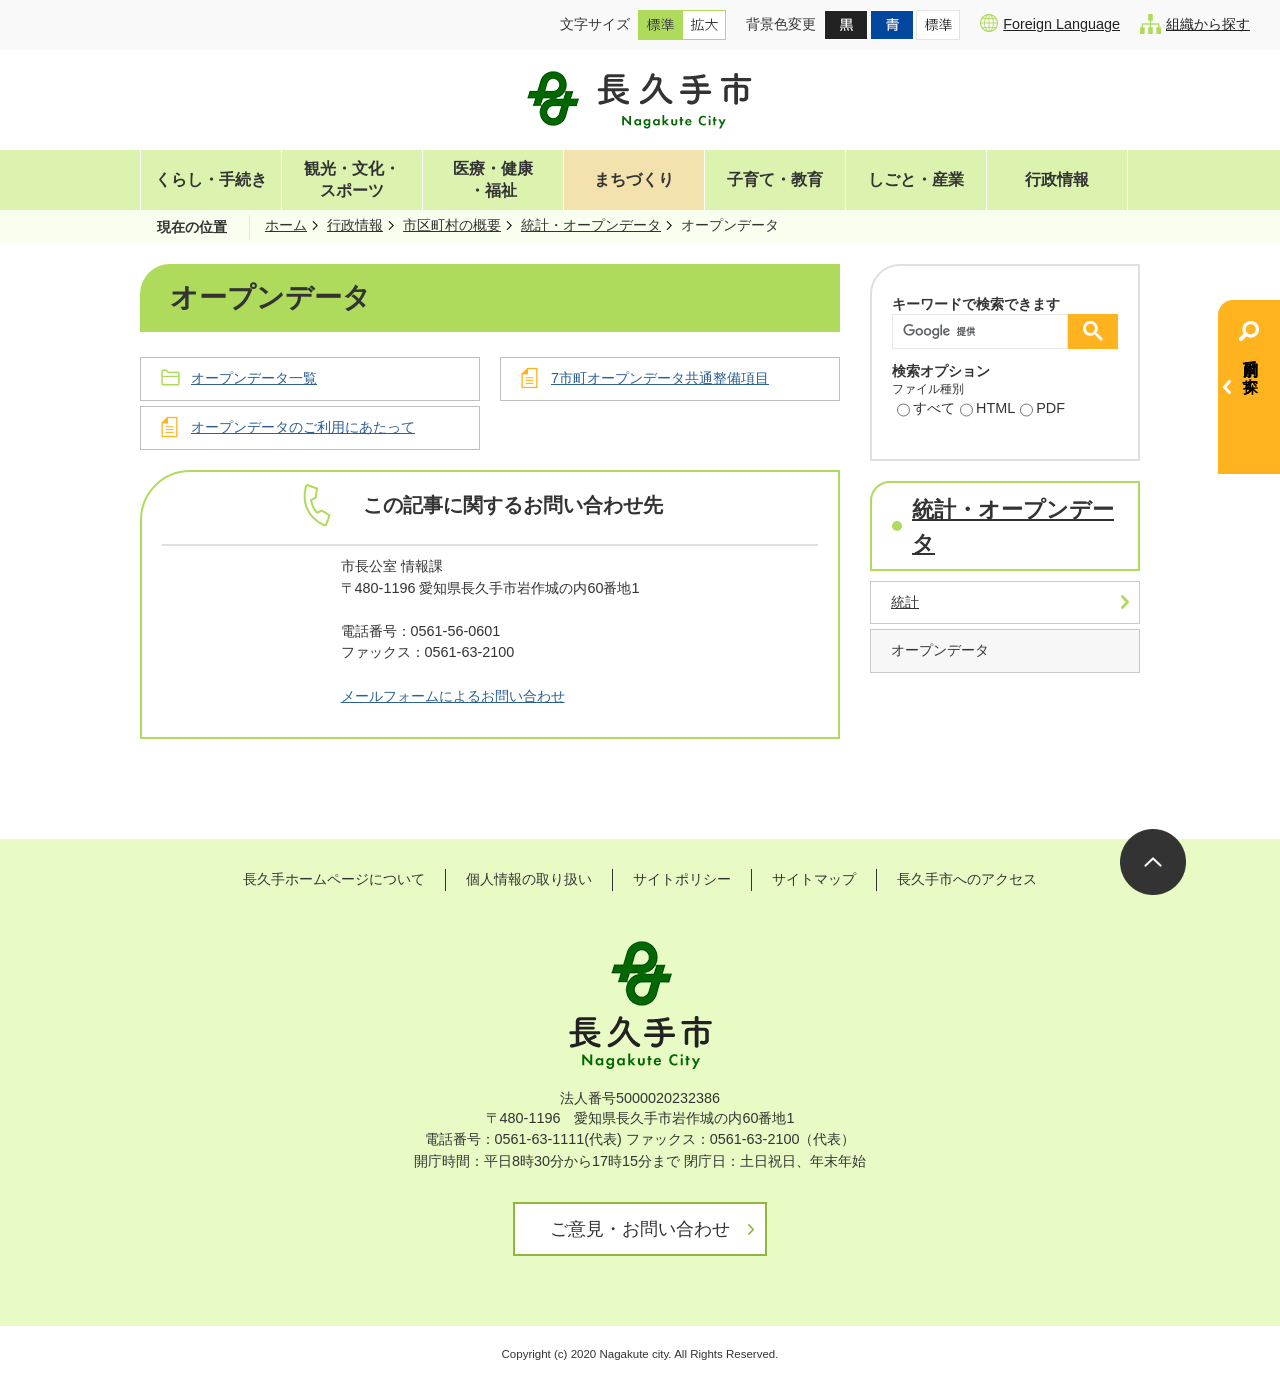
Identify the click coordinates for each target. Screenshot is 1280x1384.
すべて (926, 410)
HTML (987, 410)
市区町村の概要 (452, 225)
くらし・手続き (211, 179)
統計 (905, 602)
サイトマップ (814, 879)
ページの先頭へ (1153, 862)
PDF (1042, 410)
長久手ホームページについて (334, 879)
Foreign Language (1050, 23)
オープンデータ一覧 (254, 378)
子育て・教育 (775, 179)
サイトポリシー (682, 879)
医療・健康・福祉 (493, 179)
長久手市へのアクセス (967, 879)
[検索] (985, 331)
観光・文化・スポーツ (352, 179)
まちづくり (634, 179)
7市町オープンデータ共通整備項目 (660, 378)
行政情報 (1057, 179)
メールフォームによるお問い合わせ (453, 696)
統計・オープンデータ (591, 225)
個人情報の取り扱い (529, 879)
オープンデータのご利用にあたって (303, 427)
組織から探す (1195, 24)
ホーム (286, 225)
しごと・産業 (916, 179)
